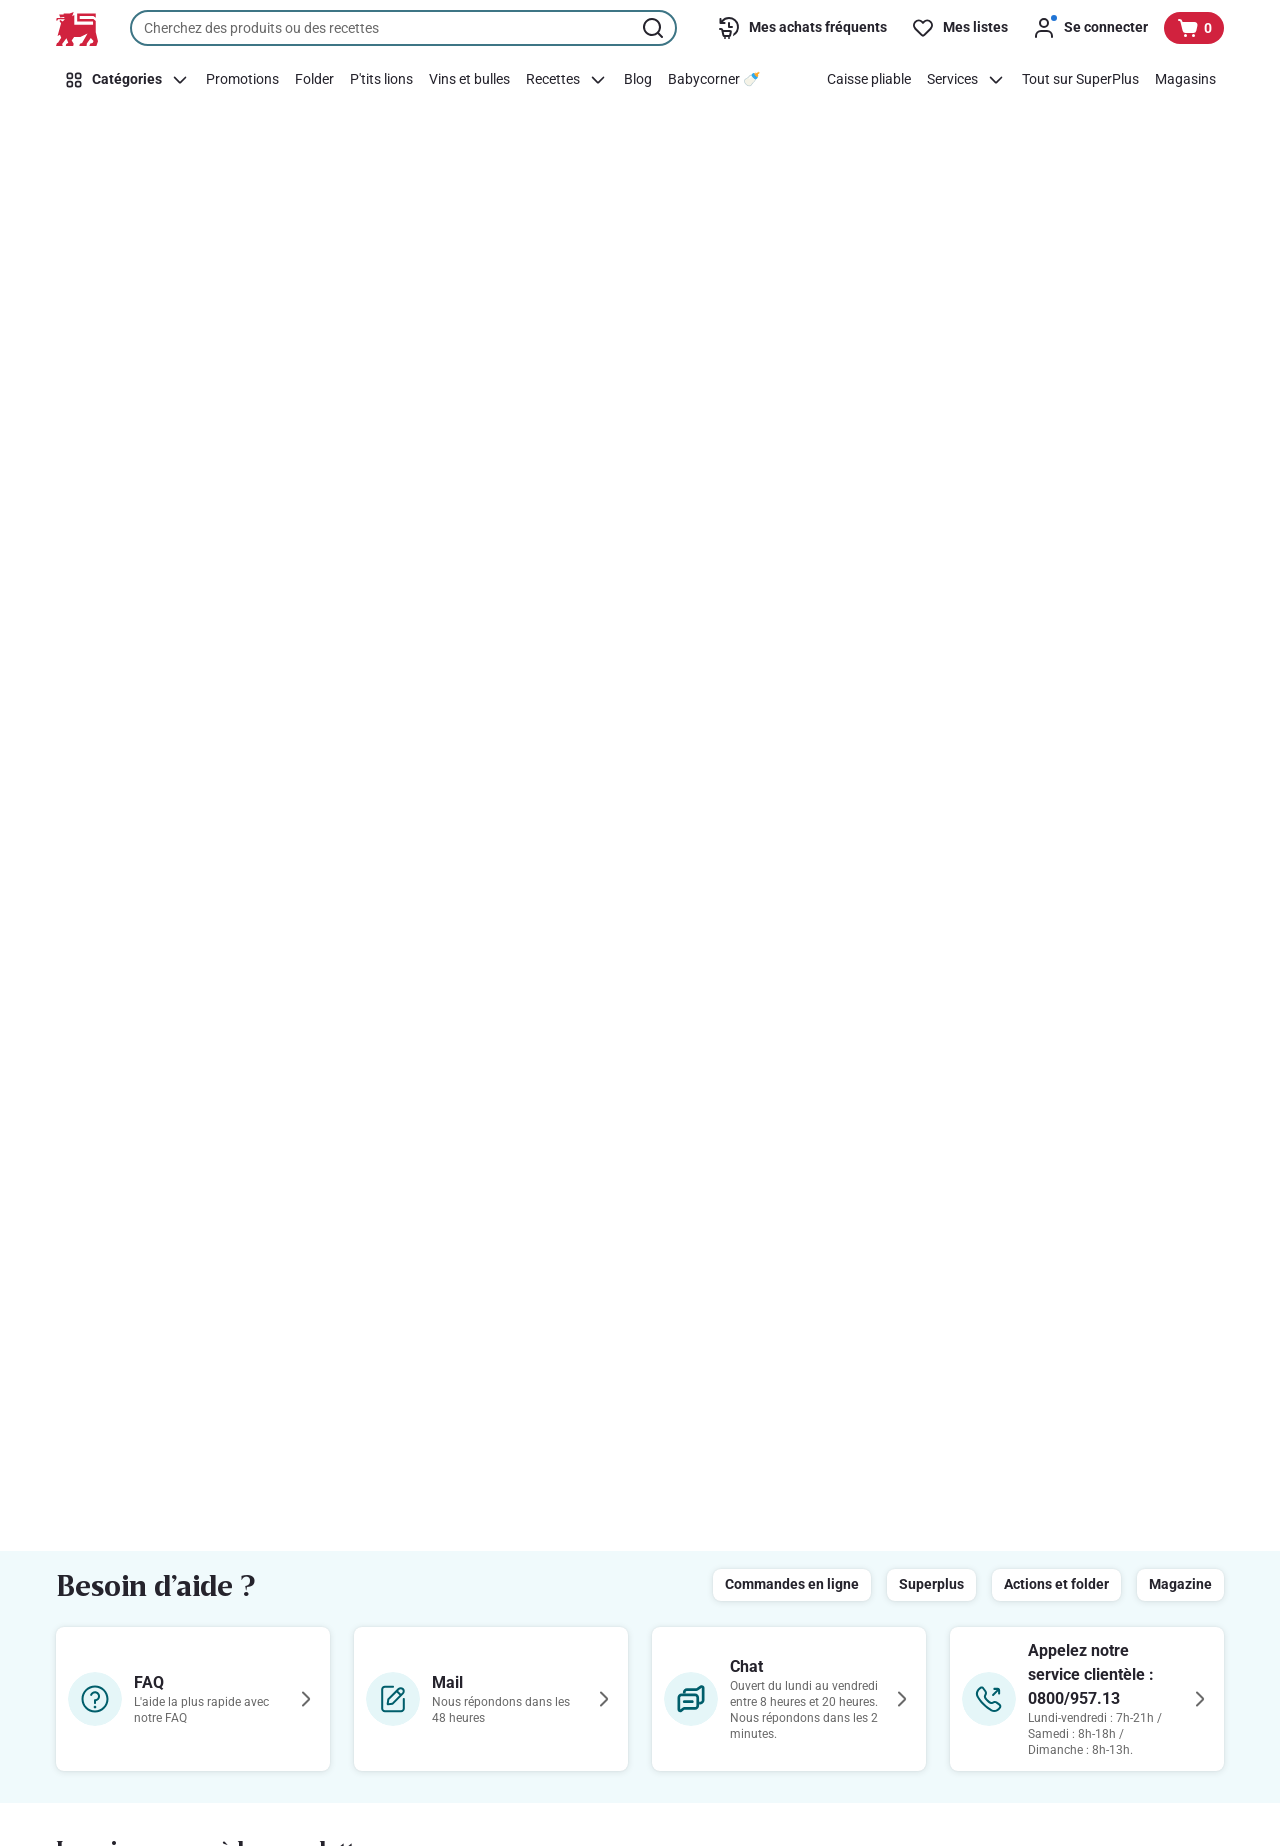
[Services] (966, 80)
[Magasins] (1185, 80)
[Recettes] (567, 80)
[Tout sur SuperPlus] (1080, 80)
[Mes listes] (959, 28)
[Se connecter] (1090, 28)
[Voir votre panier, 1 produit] (1194, 28)
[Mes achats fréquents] (802, 28)
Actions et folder (1056, 1584)
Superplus (931, 1584)
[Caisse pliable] (869, 80)
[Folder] (314, 80)
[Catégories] (127, 80)
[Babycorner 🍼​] (714, 80)
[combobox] (403, 28)
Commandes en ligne (792, 1584)
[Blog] (638, 80)
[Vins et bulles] (469, 80)
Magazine (1180, 1584)
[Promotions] (242, 80)
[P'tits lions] (381, 80)
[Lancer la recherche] (655, 28)
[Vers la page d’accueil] (77, 29)
